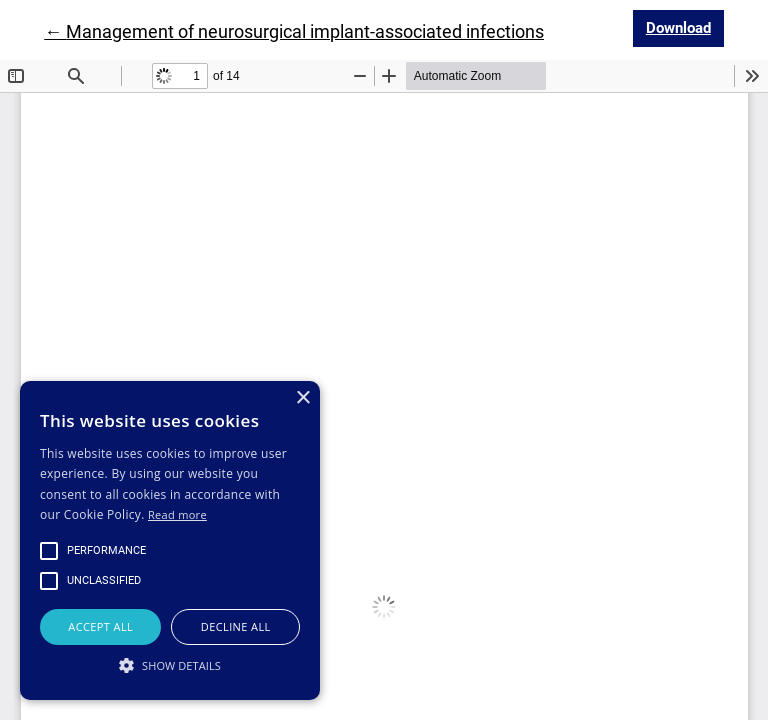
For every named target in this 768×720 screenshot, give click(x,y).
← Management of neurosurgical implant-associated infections (294, 31)
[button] (170, 665)
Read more (177, 514)
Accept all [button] (100, 626)
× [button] (302, 398)
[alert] (170, 540)
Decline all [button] (236, 626)
